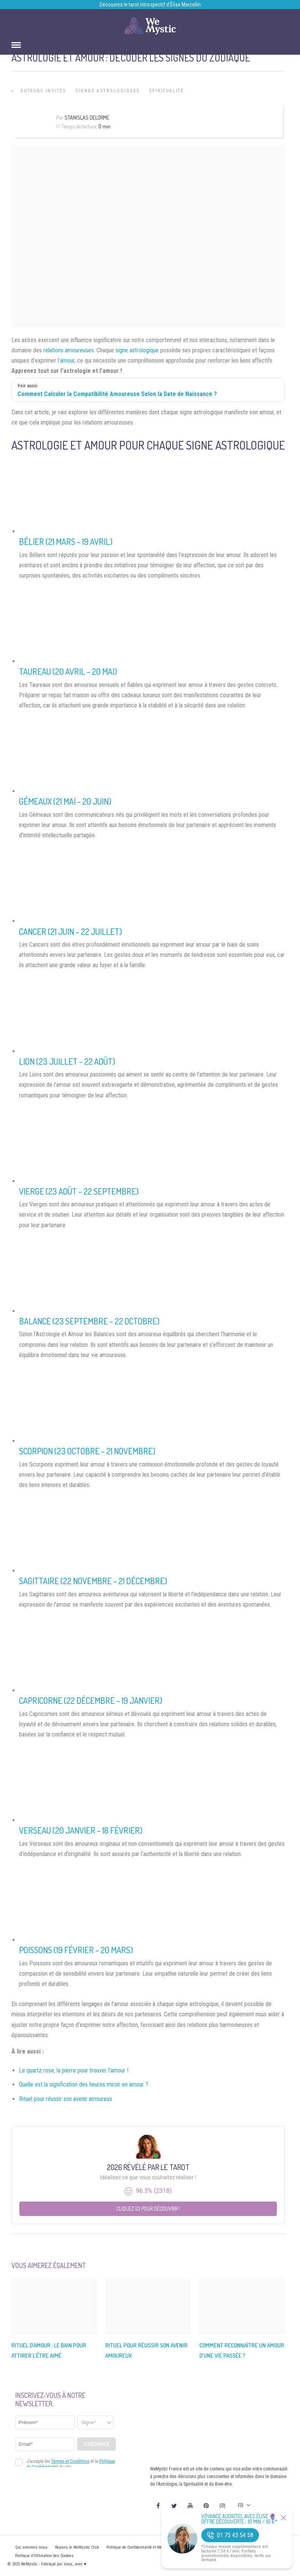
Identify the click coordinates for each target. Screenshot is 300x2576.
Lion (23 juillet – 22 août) (67, 1061)
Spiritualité (166, 90)
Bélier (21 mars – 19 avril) (65, 541)
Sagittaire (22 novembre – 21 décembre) (93, 1580)
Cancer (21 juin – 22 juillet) (70, 931)
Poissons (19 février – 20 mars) (76, 1950)
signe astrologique (137, 350)
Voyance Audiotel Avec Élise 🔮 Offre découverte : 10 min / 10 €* (239, 2519)
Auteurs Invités (43, 90)
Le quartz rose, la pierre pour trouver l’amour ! (73, 2070)
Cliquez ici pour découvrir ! (148, 2208)
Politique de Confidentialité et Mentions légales (146, 2547)
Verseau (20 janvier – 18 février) (80, 1830)
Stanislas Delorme (87, 117)
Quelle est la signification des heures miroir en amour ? (83, 2084)
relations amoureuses (68, 350)
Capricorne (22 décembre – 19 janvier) (90, 1700)
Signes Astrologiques (107, 90)
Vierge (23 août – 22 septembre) (79, 1191)
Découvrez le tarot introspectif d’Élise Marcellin (150, 5)
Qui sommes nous (31, 2547)
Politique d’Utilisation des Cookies (44, 2555)
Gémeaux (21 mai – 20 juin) (65, 801)
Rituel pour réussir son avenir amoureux (65, 2098)
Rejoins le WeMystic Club (77, 2547)
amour (67, 360)
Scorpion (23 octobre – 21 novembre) (87, 1451)
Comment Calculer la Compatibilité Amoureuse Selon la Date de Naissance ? (117, 394)
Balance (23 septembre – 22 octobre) (89, 1321)
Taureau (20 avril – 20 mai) (68, 671)
